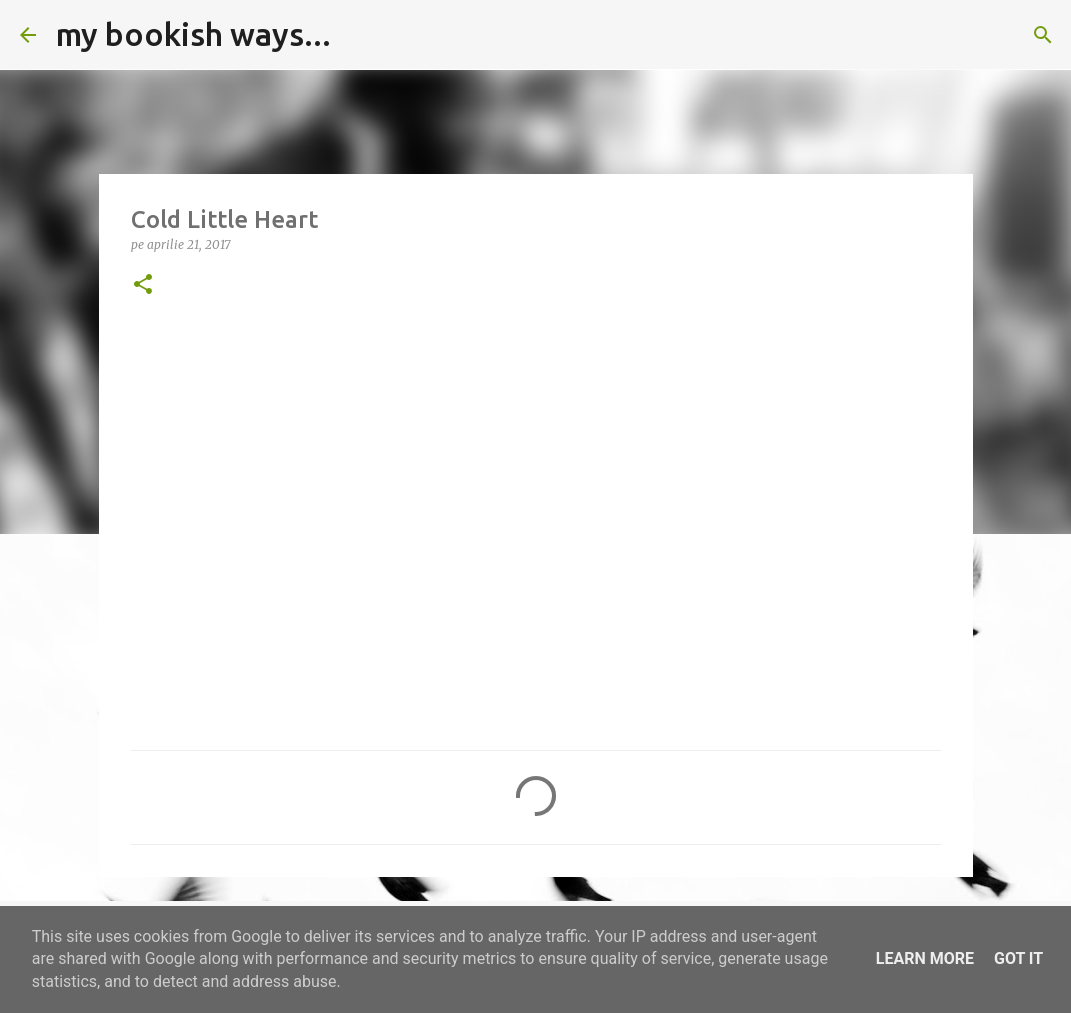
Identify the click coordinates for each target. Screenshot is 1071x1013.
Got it (1018, 958)
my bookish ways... (193, 34)
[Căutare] (359, 35)
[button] (143, 285)
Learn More (925, 958)
